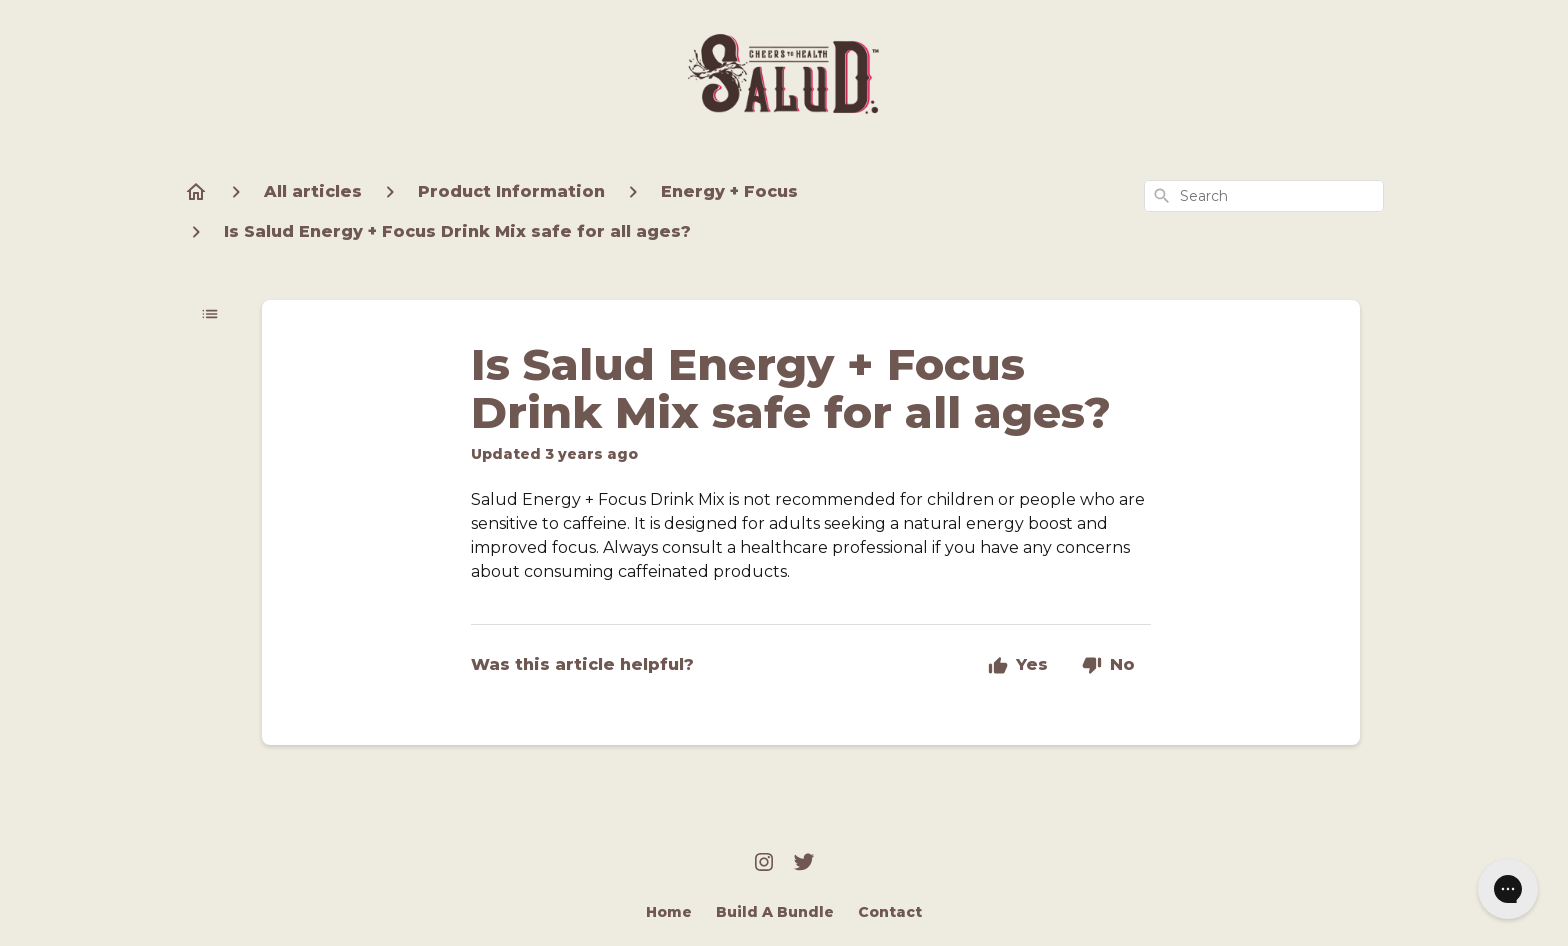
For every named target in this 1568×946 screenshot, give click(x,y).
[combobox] (1264, 196)
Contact (890, 912)
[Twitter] (804, 864)
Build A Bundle (775, 912)
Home (669, 912)
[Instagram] (764, 864)
